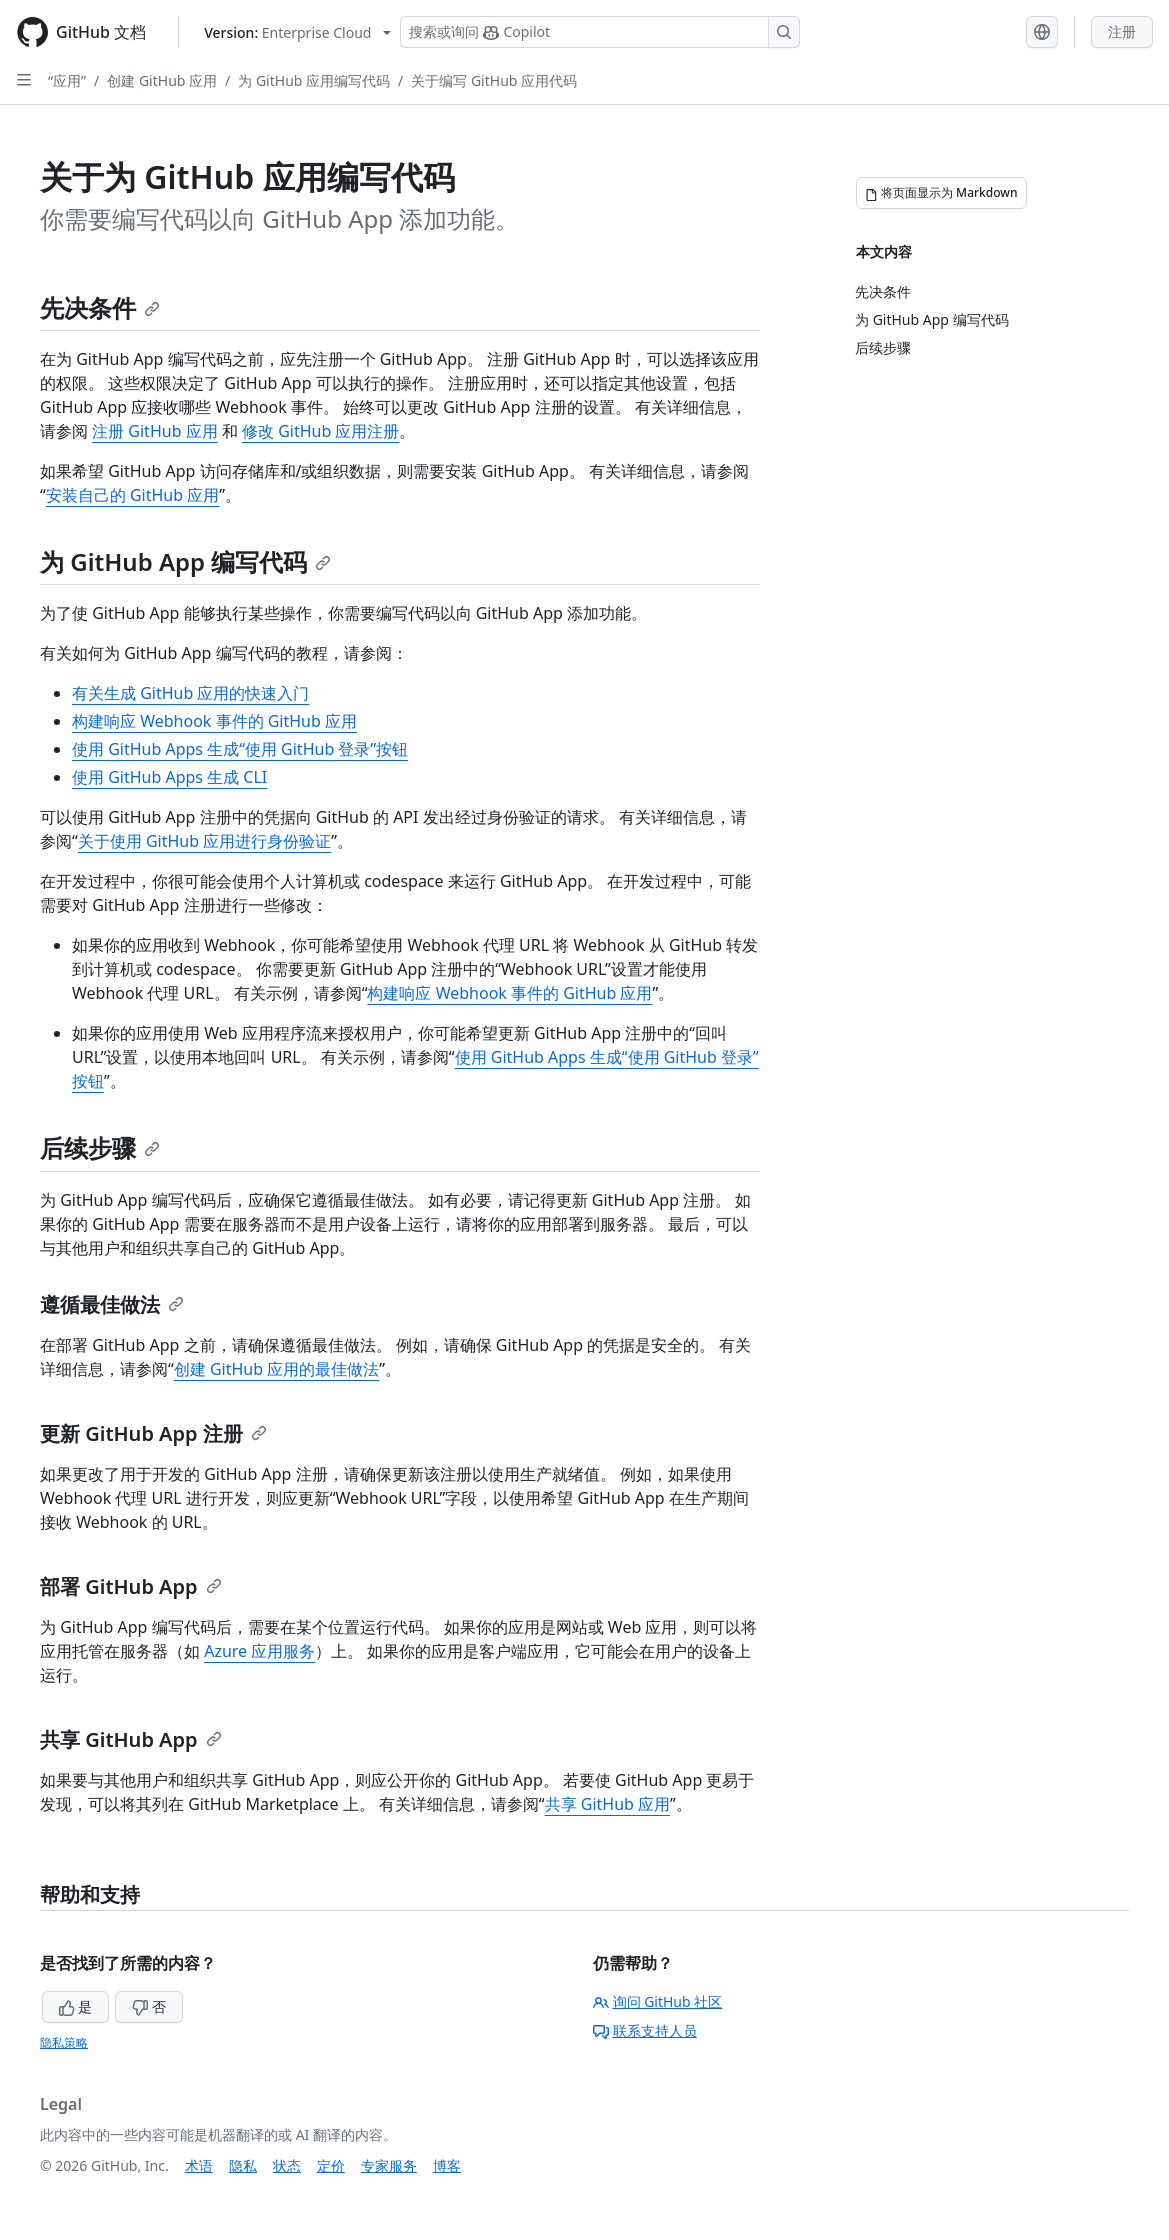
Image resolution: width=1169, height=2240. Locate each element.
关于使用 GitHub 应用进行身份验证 (204, 841)
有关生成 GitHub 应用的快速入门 (190, 693)
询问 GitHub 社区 (658, 2001)
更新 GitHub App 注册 (153, 1433)
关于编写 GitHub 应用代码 (494, 80)
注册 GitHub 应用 (154, 431)
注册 (1122, 31)
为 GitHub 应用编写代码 (314, 80)
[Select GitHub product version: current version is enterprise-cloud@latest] (297, 32)
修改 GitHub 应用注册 (320, 431)
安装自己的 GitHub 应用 (132, 495)
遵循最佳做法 (112, 1304)
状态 (287, 2165)
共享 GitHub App (131, 1739)
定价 (331, 2165)
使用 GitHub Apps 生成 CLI (169, 777)
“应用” (67, 80)
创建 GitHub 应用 (162, 80)
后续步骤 (100, 1147)
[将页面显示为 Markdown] (941, 193)
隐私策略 (64, 2042)
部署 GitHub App (131, 1586)
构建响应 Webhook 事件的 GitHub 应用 (214, 721)
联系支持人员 (645, 2030)
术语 (199, 2165)
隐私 (243, 2165)
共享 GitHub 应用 (607, 1804)
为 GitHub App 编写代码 (185, 561)
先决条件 (100, 307)
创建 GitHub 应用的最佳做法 (276, 1369)
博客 (447, 2165)
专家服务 (389, 2165)
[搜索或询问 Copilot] (600, 32)
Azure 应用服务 (259, 1651)
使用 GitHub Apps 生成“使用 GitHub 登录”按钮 (240, 749)
